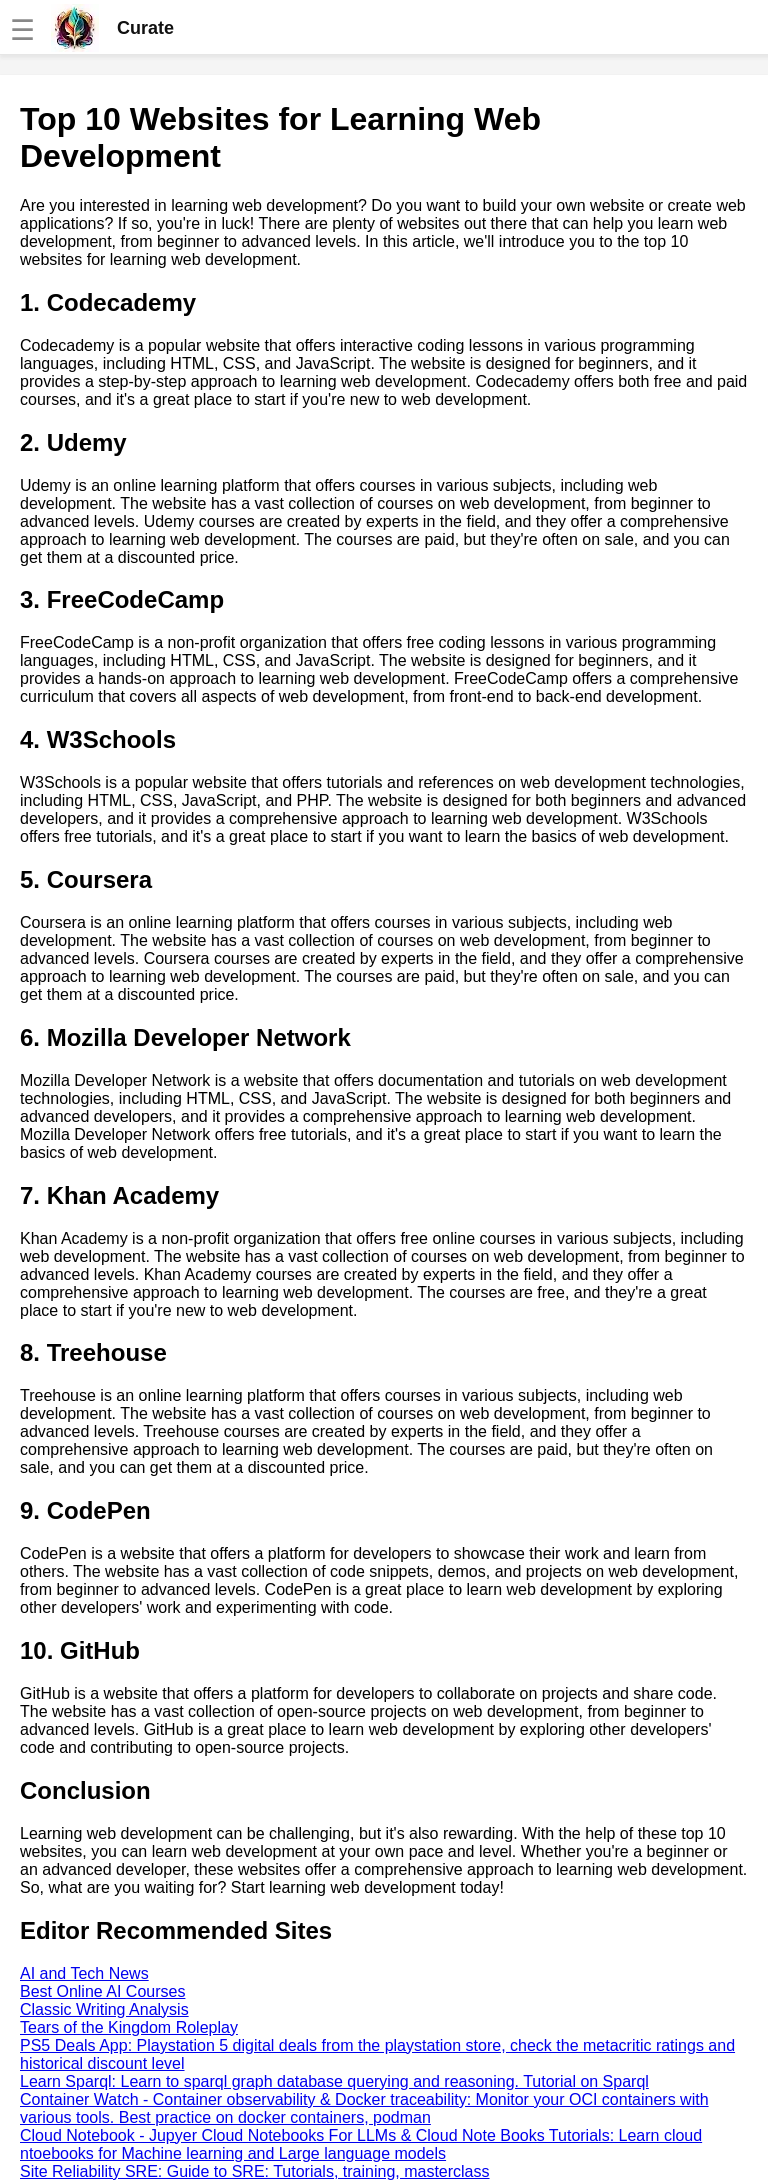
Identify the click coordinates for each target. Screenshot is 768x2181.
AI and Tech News (84, 1973)
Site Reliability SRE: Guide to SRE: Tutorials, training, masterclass (255, 2171)
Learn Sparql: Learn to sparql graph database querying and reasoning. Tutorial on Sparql (334, 2081)
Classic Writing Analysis (104, 2009)
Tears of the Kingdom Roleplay (129, 2027)
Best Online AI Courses (102, 1991)
